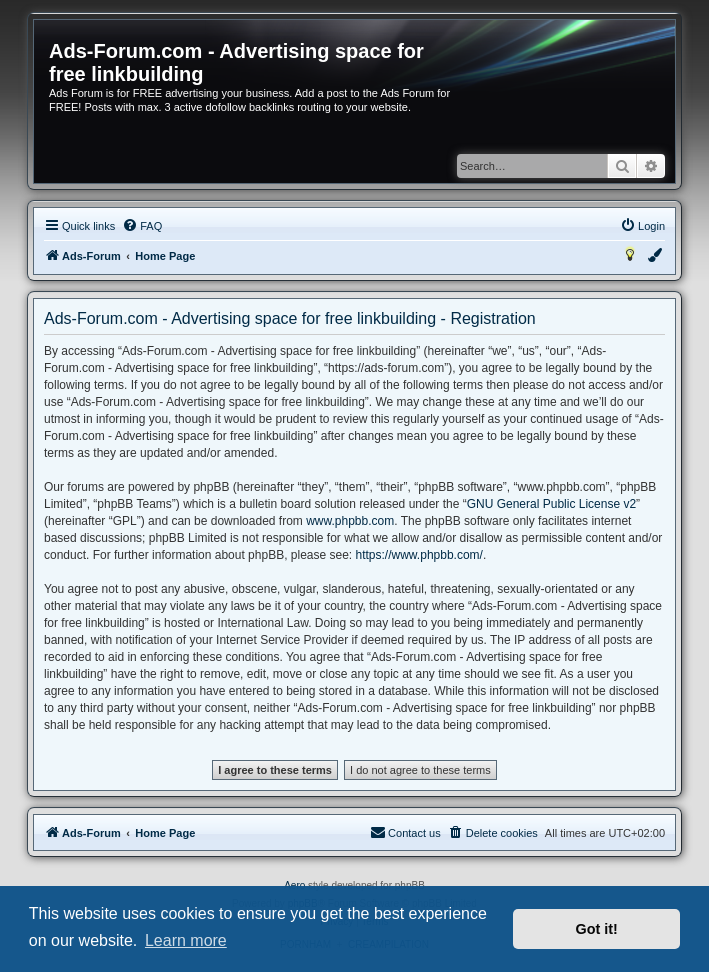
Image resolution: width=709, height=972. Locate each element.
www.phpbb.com (350, 521)
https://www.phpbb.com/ (419, 555)
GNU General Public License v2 (551, 504)
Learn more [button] (186, 940)
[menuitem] (142, 226)
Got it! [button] (597, 929)
